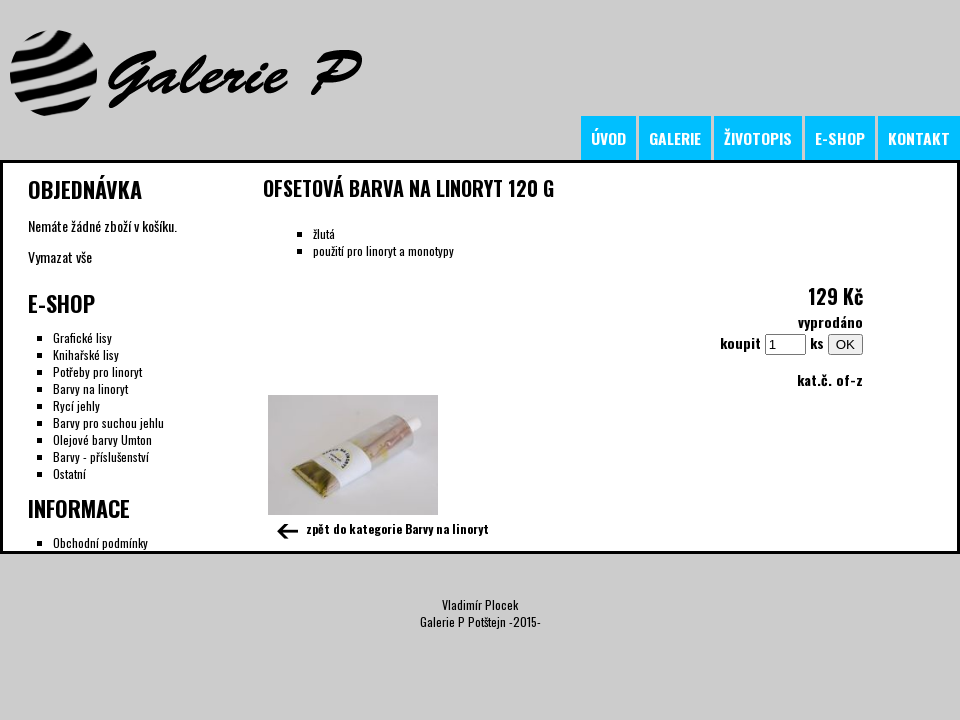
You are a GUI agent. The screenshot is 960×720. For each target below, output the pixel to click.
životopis (758, 138)
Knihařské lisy (86, 354)
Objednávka (85, 189)
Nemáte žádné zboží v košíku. (102, 225)
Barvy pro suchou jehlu (108, 422)
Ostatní (69, 473)
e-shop (840, 138)
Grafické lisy (82, 337)
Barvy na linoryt (90, 388)
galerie (675, 138)
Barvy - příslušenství (101, 456)
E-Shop (61, 303)
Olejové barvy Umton (102, 439)
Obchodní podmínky (100, 542)
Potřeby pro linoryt (97, 371)
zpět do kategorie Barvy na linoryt (381, 528)
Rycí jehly (76, 405)
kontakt (919, 138)
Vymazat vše (60, 256)
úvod (608, 138)
